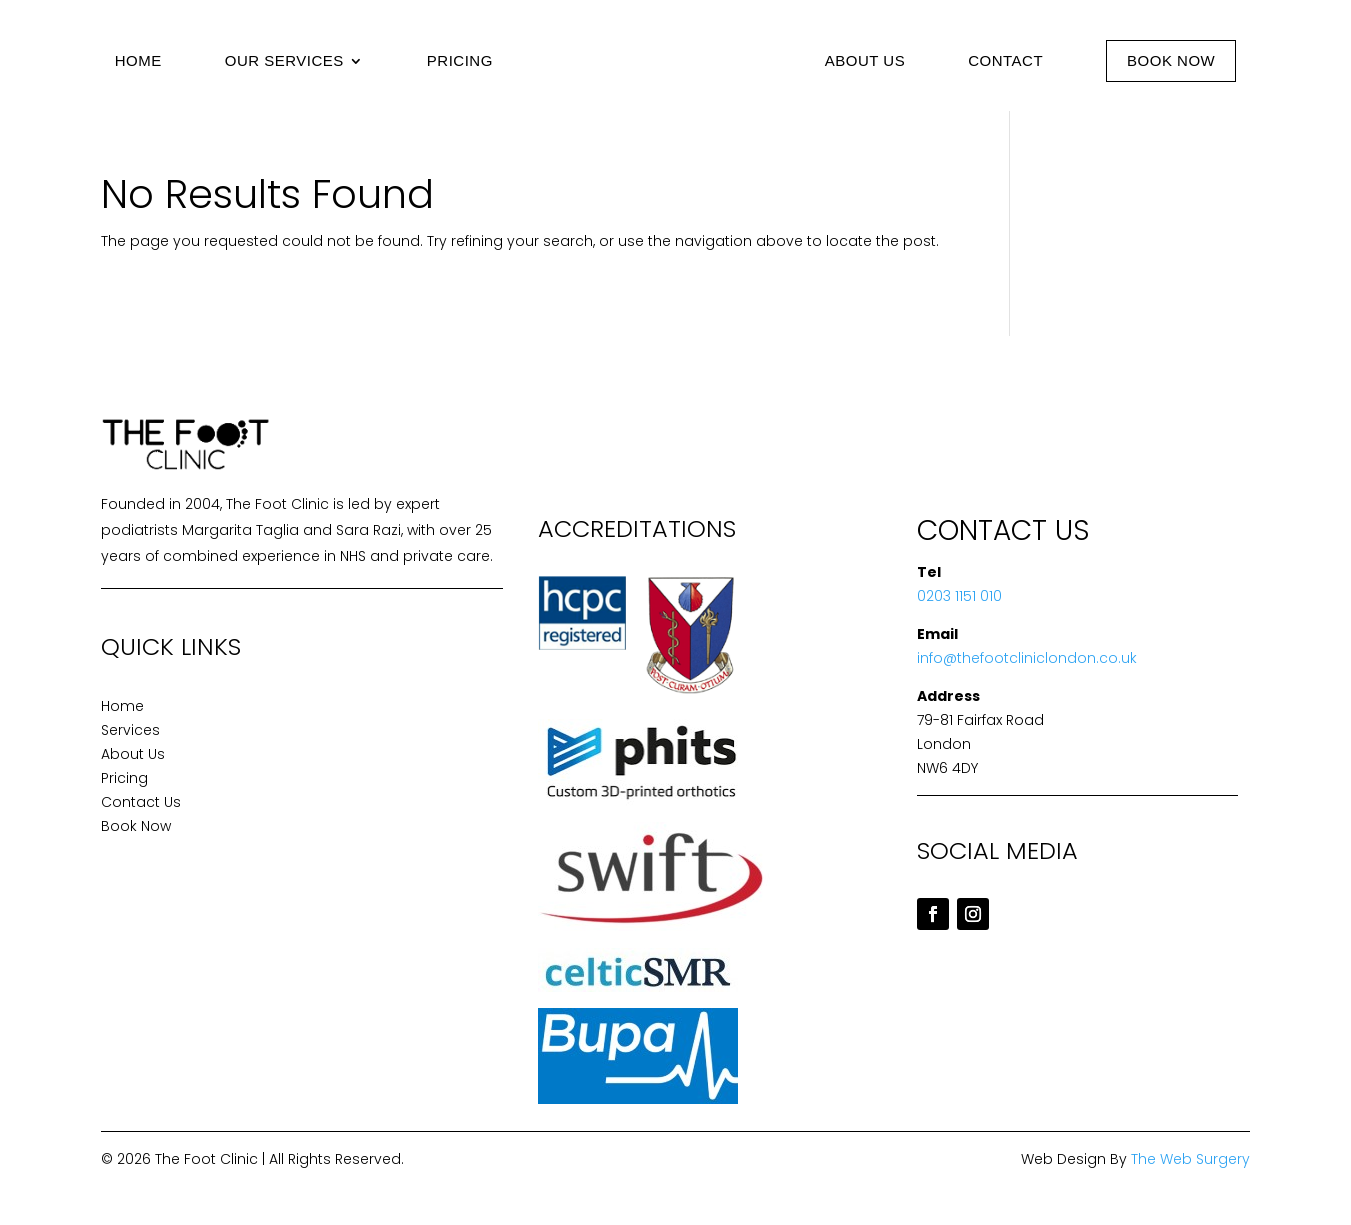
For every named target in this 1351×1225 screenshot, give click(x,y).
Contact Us (141, 802)
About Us (865, 60)
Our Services (284, 60)
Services (130, 730)
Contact (1005, 60)
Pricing (460, 60)
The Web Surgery (1190, 1159)
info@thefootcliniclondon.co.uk (1027, 658)
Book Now (1171, 60)
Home (138, 60)
